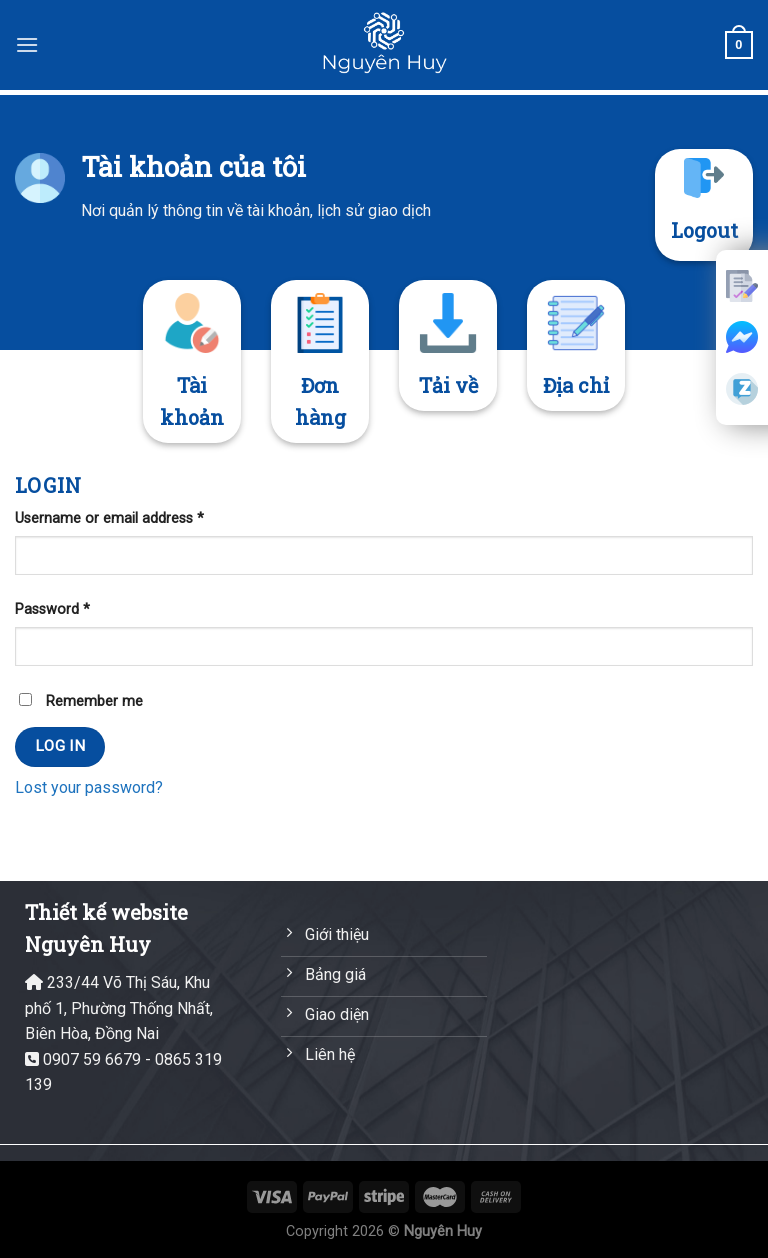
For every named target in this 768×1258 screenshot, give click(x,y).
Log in (60, 746)
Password (52, 609)
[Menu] (27, 44)
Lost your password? (89, 787)
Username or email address (109, 518)
